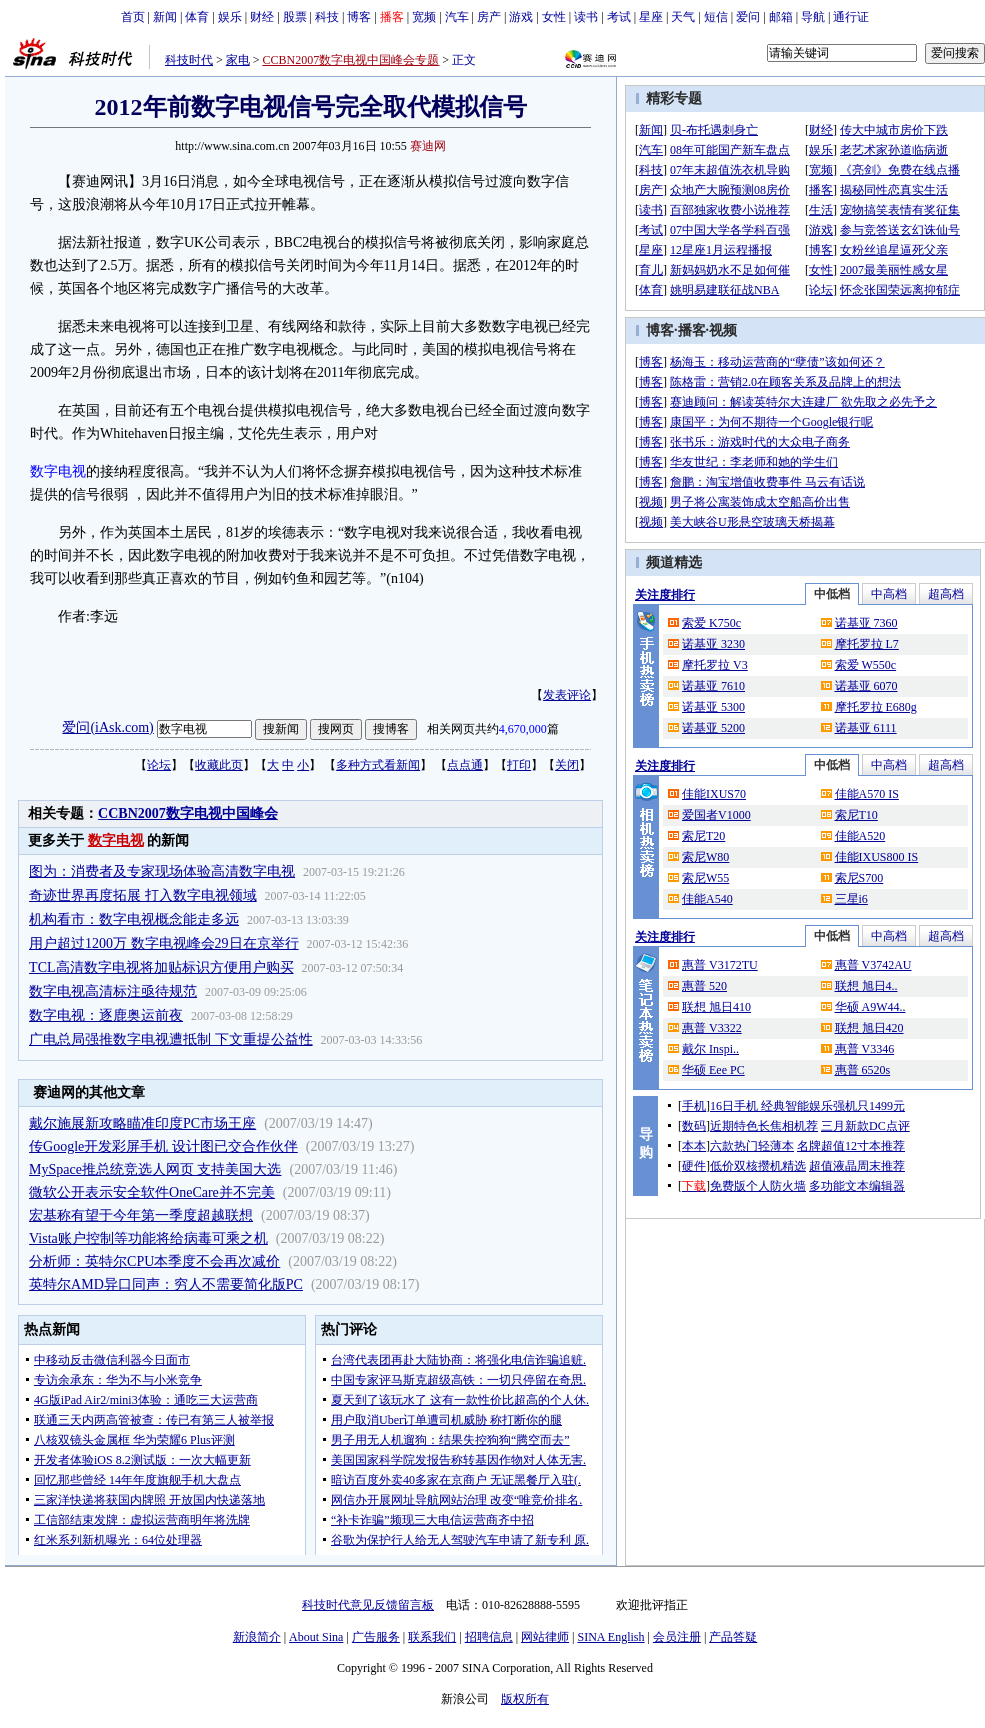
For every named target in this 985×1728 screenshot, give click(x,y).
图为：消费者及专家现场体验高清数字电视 (162, 871)
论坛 (159, 765)
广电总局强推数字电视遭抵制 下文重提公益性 (171, 1039)
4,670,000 (523, 729)
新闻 (165, 17)
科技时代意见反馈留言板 (368, 1605)
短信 (716, 17)
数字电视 (58, 471)
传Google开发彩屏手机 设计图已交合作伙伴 (163, 1146)
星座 (651, 17)
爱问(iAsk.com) (107, 727)
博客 (359, 17)
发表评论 (567, 695)
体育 (197, 17)
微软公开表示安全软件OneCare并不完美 (152, 1192)
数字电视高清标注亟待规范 (113, 991)
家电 (238, 60)
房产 (489, 17)
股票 (295, 17)
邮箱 (781, 17)
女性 (554, 17)
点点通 (465, 765)
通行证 (851, 17)
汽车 (457, 17)
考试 (619, 17)
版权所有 (525, 1699)
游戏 (521, 17)
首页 (133, 17)
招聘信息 (489, 1637)
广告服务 (376, 1637)
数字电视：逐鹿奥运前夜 (106, 1015)
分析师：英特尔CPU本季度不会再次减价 (154, 1261)
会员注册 (677, 1637)
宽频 (424, 17)
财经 (262, 17)
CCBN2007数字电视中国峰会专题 (351, 60)
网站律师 (545, 1637)
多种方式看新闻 (378, 765)
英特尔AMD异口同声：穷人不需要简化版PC (166, 1284)
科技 (327, 17)
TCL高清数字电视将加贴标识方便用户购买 (161, 967)
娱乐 (230, 17)
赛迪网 (428, 146)
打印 (519, 765)
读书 (586, 17)
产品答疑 (733, 1637)
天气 (683, 17)
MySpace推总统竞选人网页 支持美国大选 (155, 1169)
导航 (813, 17)
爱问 (748, 17)
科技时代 (189, 60)
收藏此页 (219, 765)
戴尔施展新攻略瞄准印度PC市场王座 (142, 1123)
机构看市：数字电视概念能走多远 (134, 919)
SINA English (610, 1637)
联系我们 (432, 1637)
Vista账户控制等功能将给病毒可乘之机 (148, 1238)
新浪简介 (257, 1637)
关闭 (567, 765)
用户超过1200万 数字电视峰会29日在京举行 (164, 943)
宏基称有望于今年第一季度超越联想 (141, 1215)
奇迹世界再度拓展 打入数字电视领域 (143, 895)
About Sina (316, 1637)
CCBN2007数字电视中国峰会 (188, 813)
